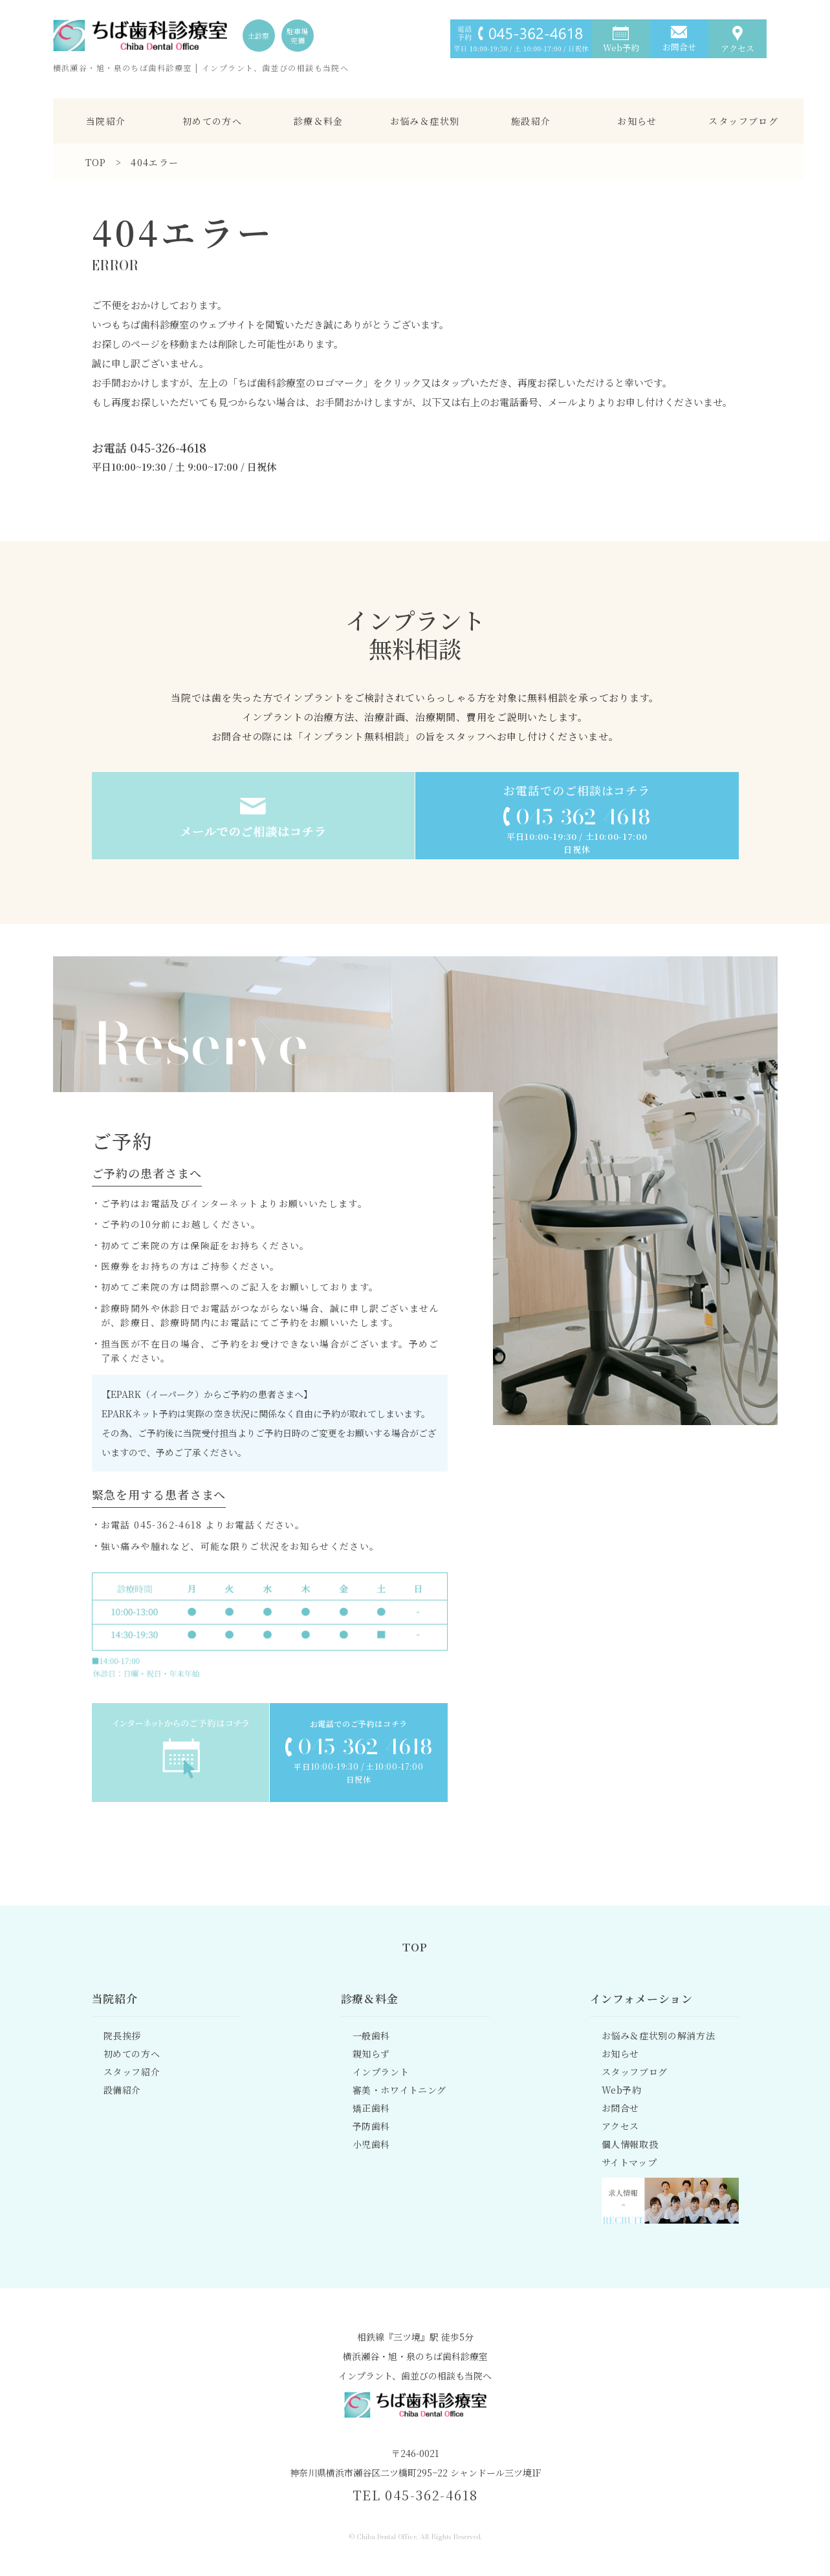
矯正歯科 (372, 2107)
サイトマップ (629, 2162)
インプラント (381, 2071)
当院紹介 (106, 120)
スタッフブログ (743, 120)
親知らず (372, 2053)
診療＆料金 (319, 120)
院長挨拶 (123, 2035)
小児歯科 (372, 2144)
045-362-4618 (583, 817)
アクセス (621, 2126)
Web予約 (622, 2089)
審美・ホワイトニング (400, 2089)
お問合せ (621, 2107)
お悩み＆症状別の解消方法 (658, 2035)
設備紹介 (123, 2089)
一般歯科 (372, 2035)
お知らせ (637, 120)
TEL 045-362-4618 (415, 2494)
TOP (96, 162)
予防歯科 (372, 2126)
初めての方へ (212, 120)
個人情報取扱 (630, 2144)
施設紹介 (531, 120)
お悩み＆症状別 (425, 120)
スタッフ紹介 (132, 2071)
